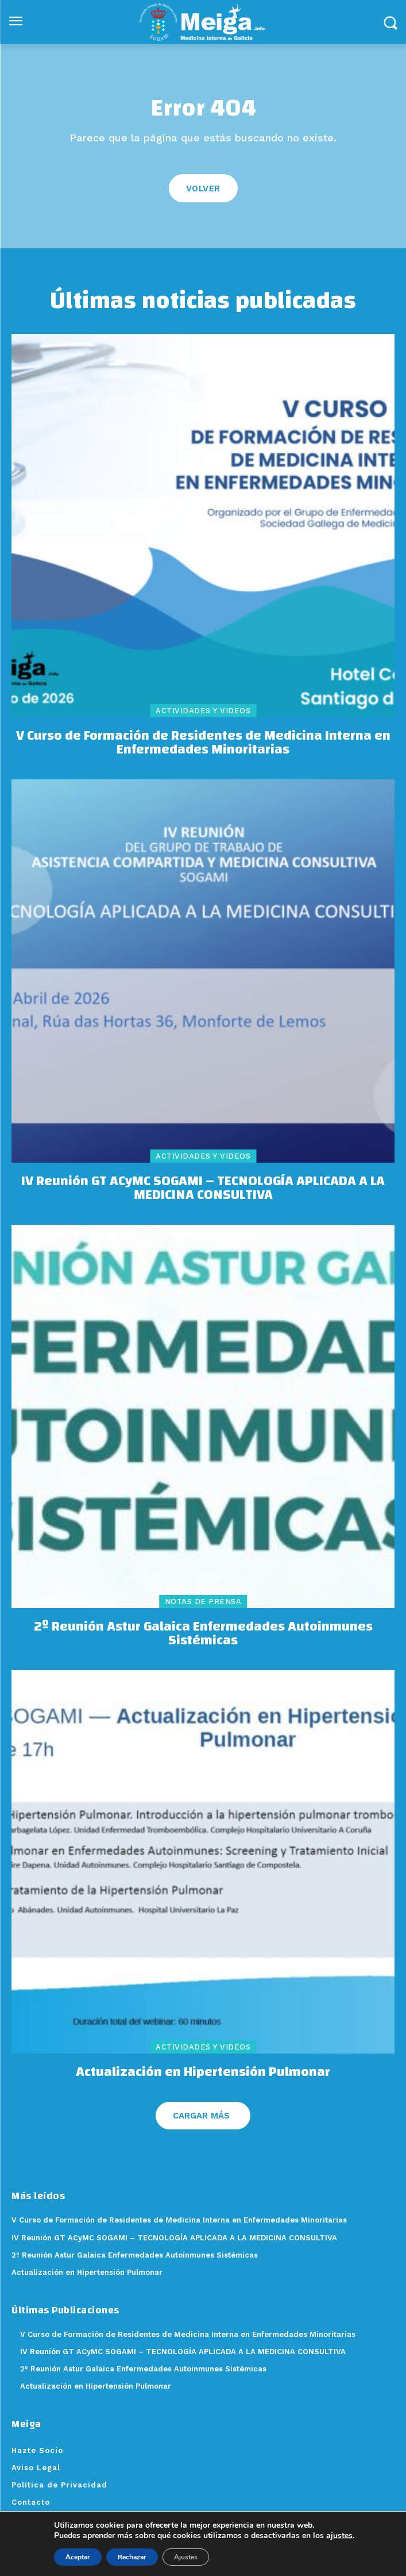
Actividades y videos (203, 710)
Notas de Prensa (203, 1601)
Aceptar (77, 2557)
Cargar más (201, 2115)
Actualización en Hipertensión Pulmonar (203, 2072)
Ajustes (186, 2557)
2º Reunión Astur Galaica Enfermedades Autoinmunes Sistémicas (203, 1633)
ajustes (339, 2536)
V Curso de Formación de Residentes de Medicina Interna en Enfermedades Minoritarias (203, 742)
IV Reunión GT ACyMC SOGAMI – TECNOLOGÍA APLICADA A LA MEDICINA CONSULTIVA (203, 1188)
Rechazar (132, 2557)
